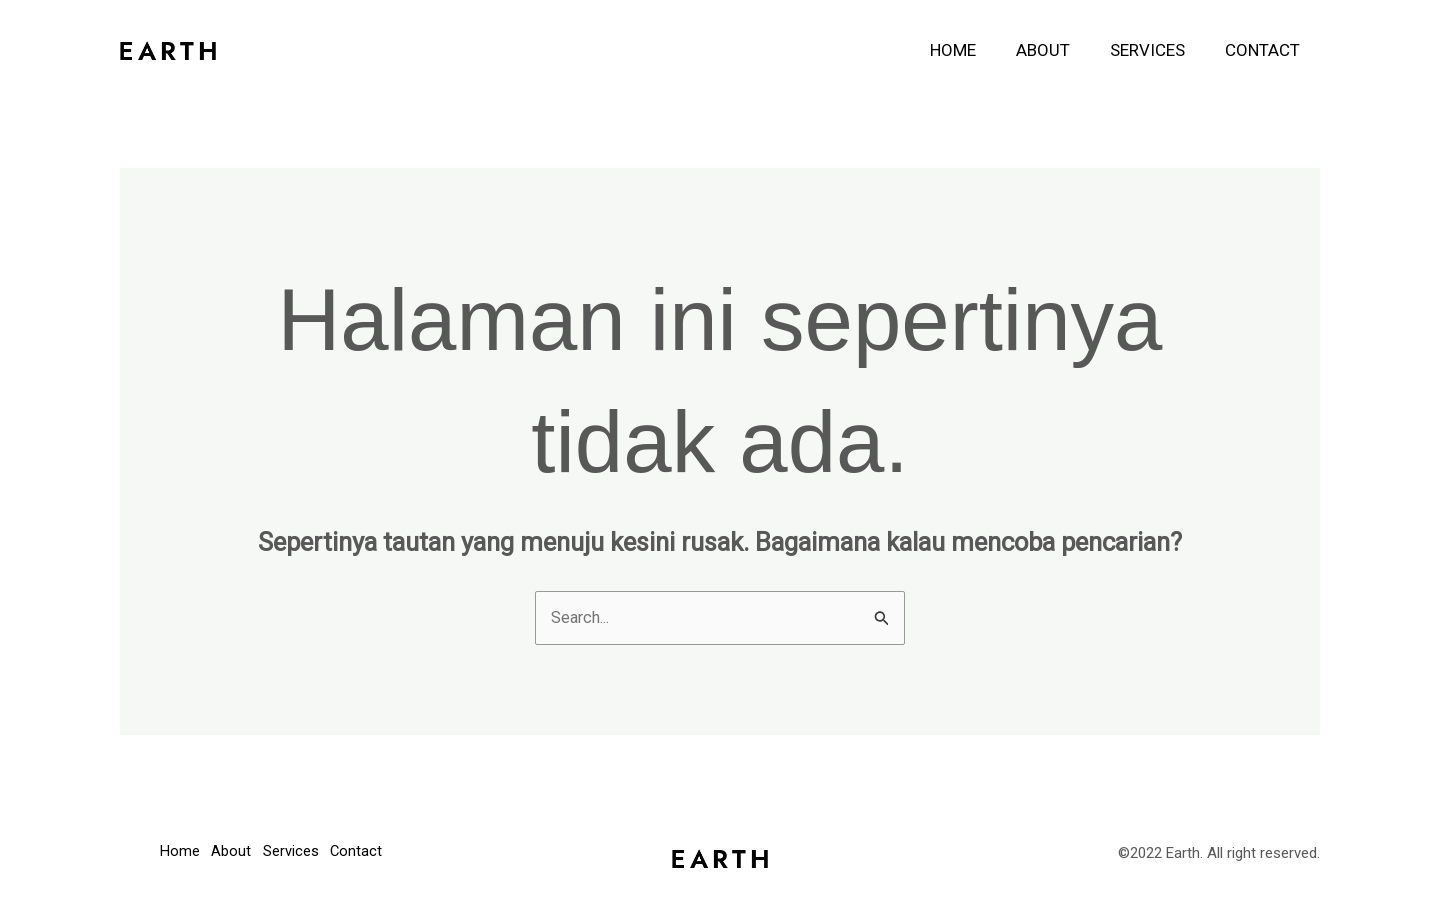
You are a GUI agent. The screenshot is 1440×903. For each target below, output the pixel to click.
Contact (1265, 50)
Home (974, 50)
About (1058, 50)
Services (1156, 50)
